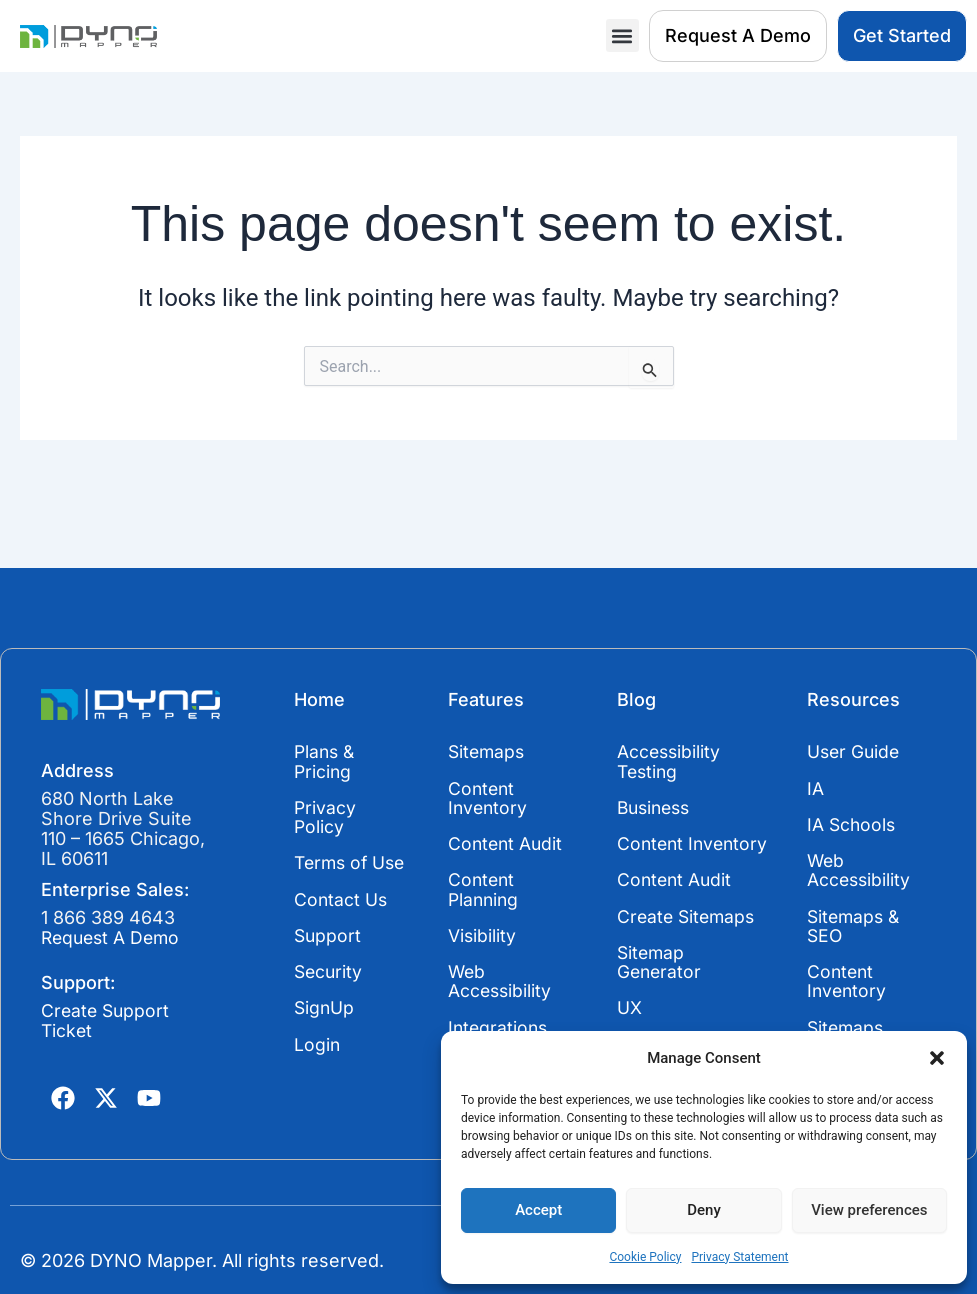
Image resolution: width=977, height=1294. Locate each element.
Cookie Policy (645, 1257)
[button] (937, 1058)
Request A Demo (113, 937)
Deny (704, 1210)
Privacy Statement (739, 1257)
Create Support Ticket (107, 1020)
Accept (538, 1210)
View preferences (869, 1210)
